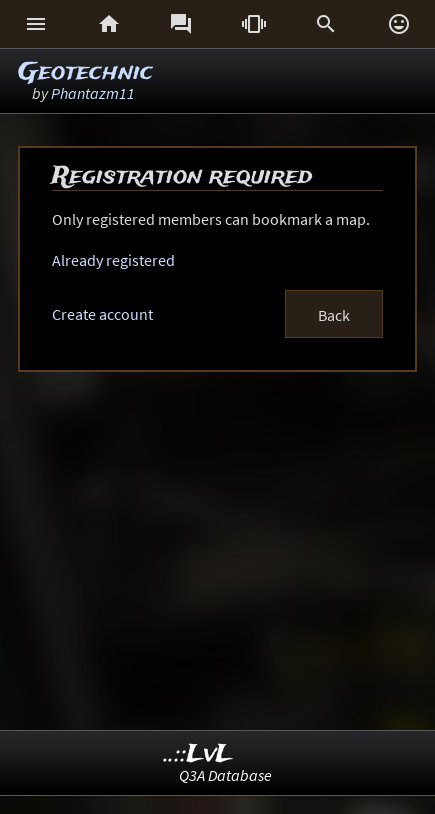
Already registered (113, 260)
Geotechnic (85, 72)
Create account (102, 314)
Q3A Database (225, 775)
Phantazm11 (93, 93)
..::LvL (198, 754)
